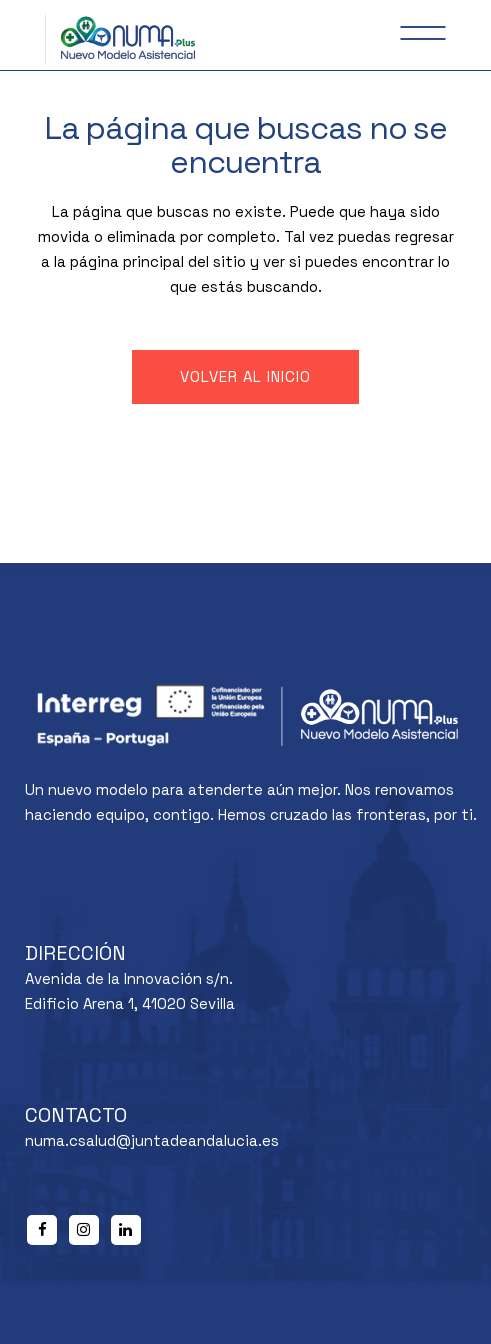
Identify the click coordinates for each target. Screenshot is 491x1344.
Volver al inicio (245, 376)
